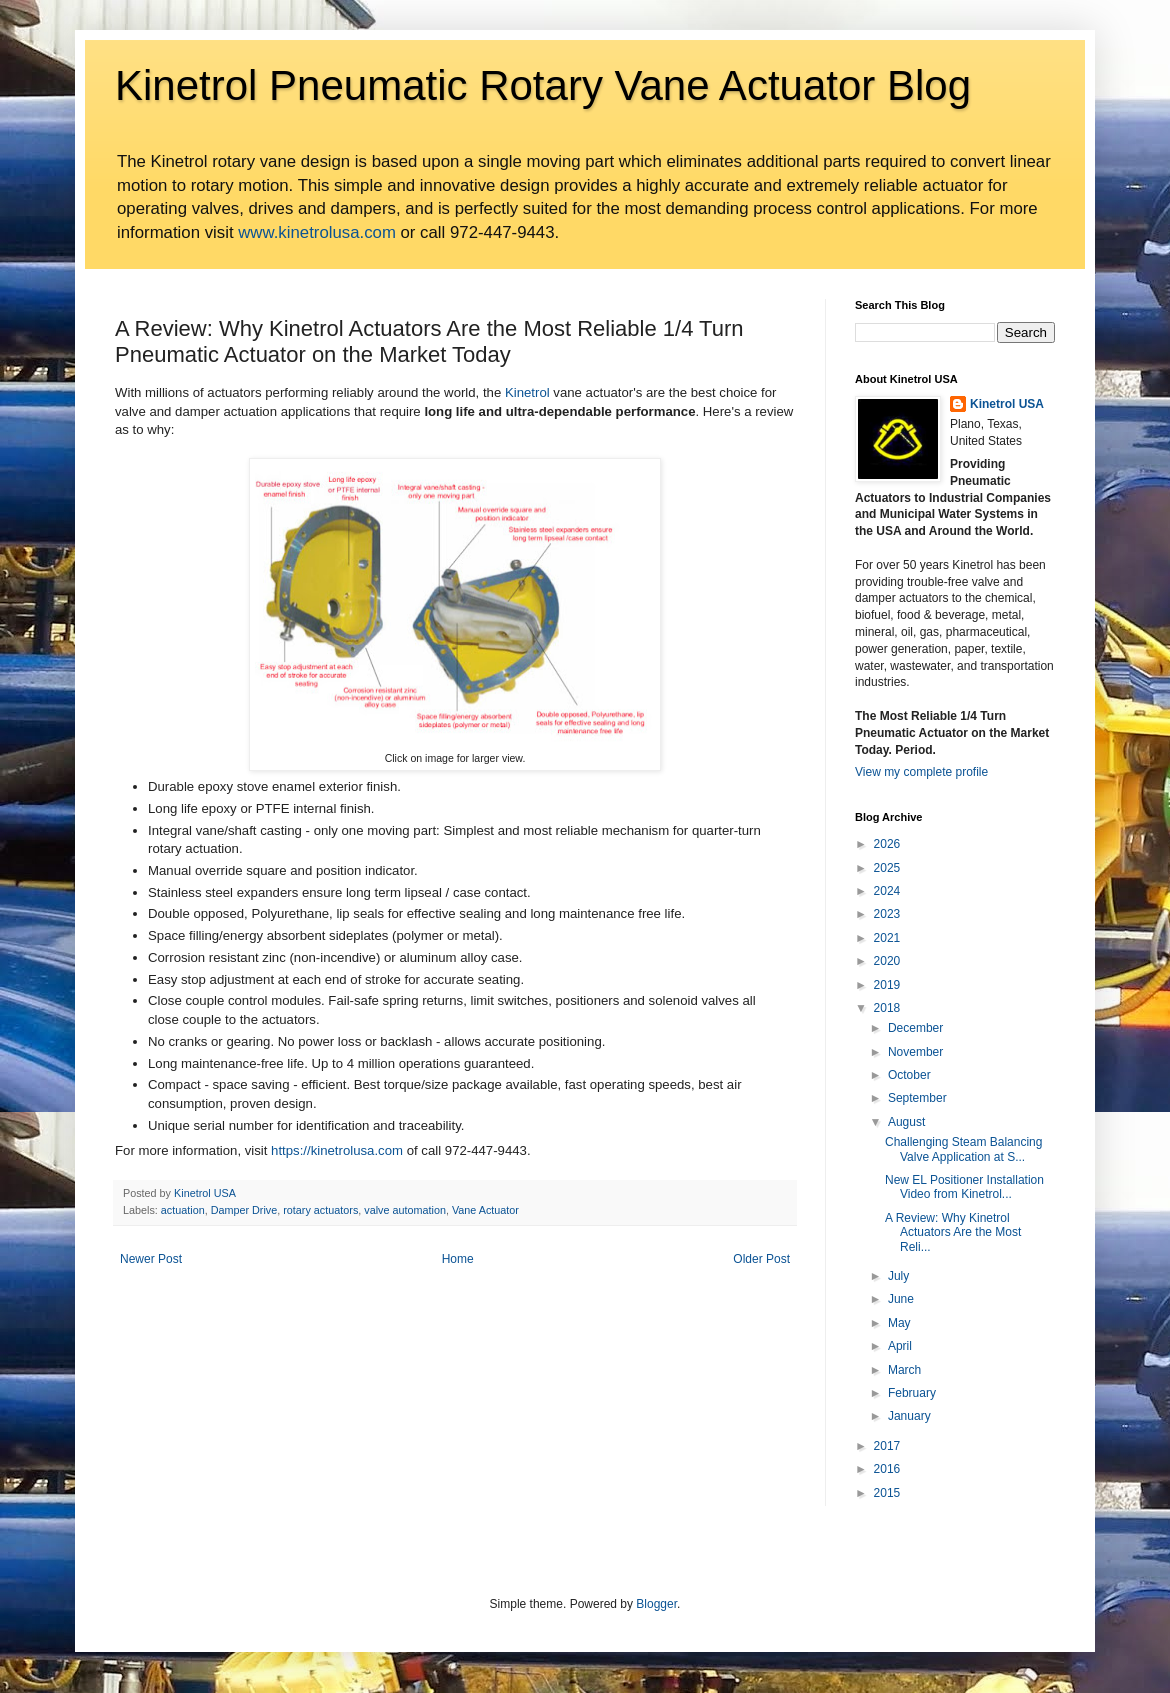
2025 (887, 868)
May (899, 1323)
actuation (183, 1210)
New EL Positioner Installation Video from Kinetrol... (964, 1187)
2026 (887, 844)
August (906, 1122)
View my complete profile (921, 772)
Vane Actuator (485, 1210)
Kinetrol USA (1007, 404)
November (915, 1052)
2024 (887, 891)
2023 (887, 914)
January (909, 1416)
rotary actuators (320, 1210)
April (900, 1346)
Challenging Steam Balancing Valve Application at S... (963, 1149)
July (898, 1276)
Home (458, 1259)
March (904, 1370)
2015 (887, 1493)
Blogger (656, 1604)
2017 (887, 1446)
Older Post (761, 1259)
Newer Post (151, 1259)
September (917, 1098)
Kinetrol (527, 392)
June (901, 1299)
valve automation (405, 1210)
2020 (887, 961)
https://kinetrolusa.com (337, 1150)
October (909, 1075)
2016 (887, 1469)
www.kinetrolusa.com (317, 232)
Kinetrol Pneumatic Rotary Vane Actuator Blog (543, 85)
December (915, 1028)
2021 (887, 938)
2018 (887, 1008)
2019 (887, 985)
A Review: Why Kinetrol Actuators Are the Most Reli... (953, 1232)
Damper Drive (244, 1210)
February (912, 1393)
